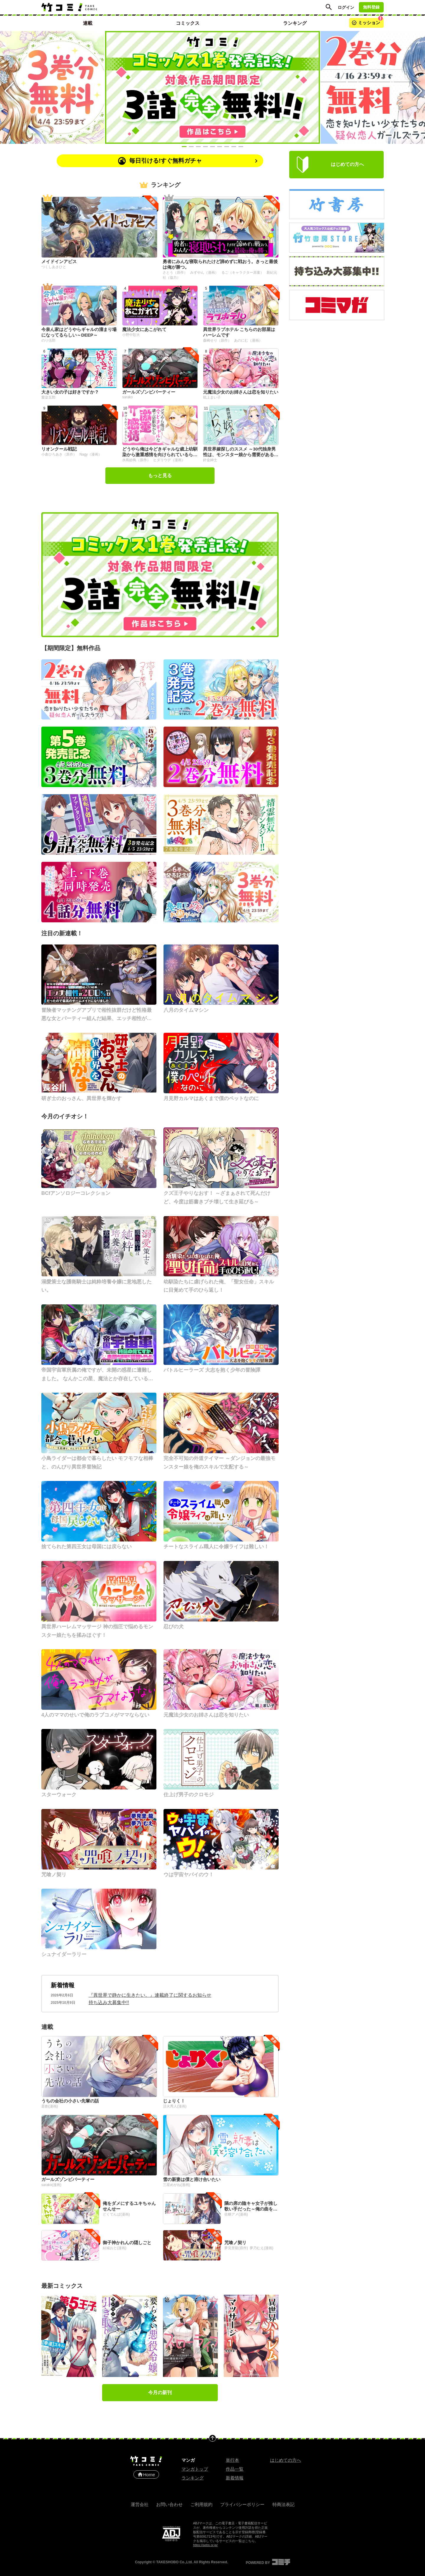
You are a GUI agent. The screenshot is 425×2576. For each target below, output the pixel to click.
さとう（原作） (175, 272)
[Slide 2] (191, 146)
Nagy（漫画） (90, 454)
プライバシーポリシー (242, 2504)
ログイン (346, 7)
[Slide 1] (184, 146)
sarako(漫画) (51, 2185)
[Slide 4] (205, 146)
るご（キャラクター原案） (243, 272)
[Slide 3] (198, 146)
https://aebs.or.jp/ (205, 2545)
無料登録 (371, 7)
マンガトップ (195, 2468)
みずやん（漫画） (204, 272)
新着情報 (62, 1985)
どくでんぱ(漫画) (116, 2214)
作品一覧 (234, 2468)
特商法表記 (283, 2504)
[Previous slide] (8, 87)
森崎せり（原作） (217, 340)
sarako (127, 397)
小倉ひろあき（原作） (59, 454)
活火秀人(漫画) (175, 2106)
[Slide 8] (233, 146)
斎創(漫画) (49, 2106)
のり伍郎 (48, 340)
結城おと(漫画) (114, 2248)
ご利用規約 (201, 2504)
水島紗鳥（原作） (136, 460)
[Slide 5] (212, 146)
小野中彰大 (131, 335)
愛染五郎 (48, 397)
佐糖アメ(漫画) (236, 2214)
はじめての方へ (285, 2460)
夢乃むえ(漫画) (261, 2248)
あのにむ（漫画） (248, 340)
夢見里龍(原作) (236, 2248)
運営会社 (139, 2504)
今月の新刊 (160, 2392)
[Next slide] (417, 87)
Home (146, 2474)
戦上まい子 (212, 397)
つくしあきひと (53, 267)
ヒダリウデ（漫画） (169, 460)
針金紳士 (210, 460)
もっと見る (160, 475)
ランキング (193, 2477)
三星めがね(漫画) (176, 2185)
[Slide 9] (240, 146)
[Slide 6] (219, 146)
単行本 (232, 2460)
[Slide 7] (226, 146)
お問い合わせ (169, 2504)
